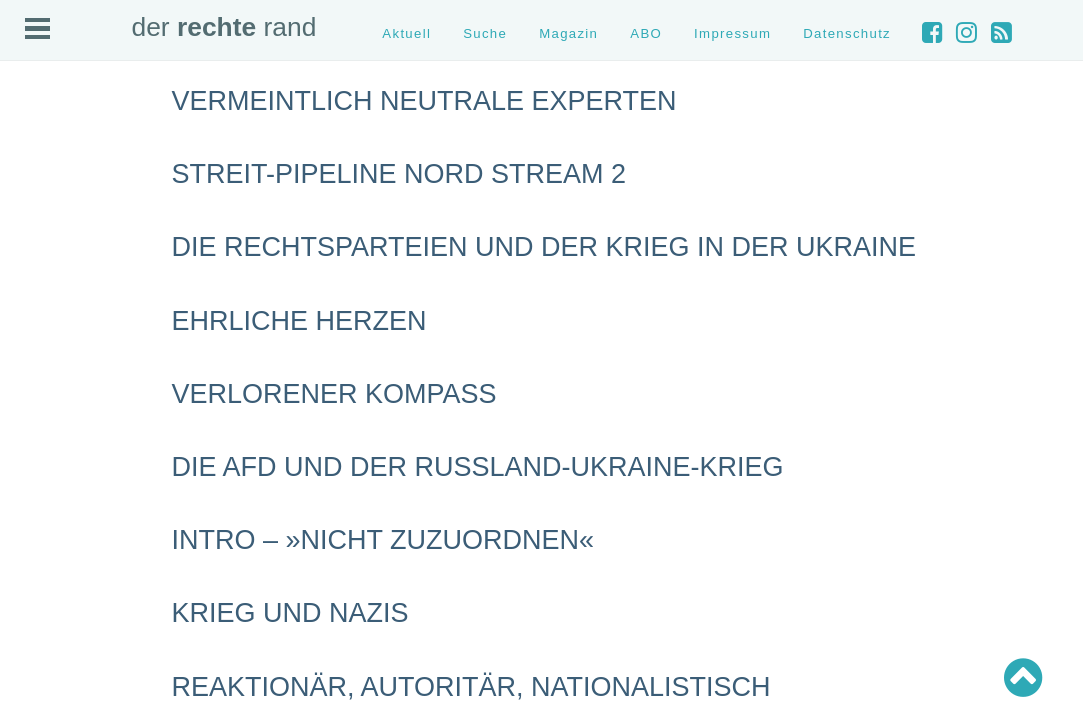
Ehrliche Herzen (299, 321)
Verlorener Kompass (334, 394)
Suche (485, 33)
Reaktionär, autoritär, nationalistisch (471, 687)
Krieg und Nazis (290, 613)
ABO (646, 33)
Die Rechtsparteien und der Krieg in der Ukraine (544, 247)
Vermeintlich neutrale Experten (424, 101)
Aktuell (406, 33)
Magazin (568, 33)
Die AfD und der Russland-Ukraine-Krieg (478, 467)
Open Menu (37, 28)
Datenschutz (847, 33)
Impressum (732, 33)
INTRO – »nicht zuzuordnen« (383, 540)
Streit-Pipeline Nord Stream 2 (399, 174)
